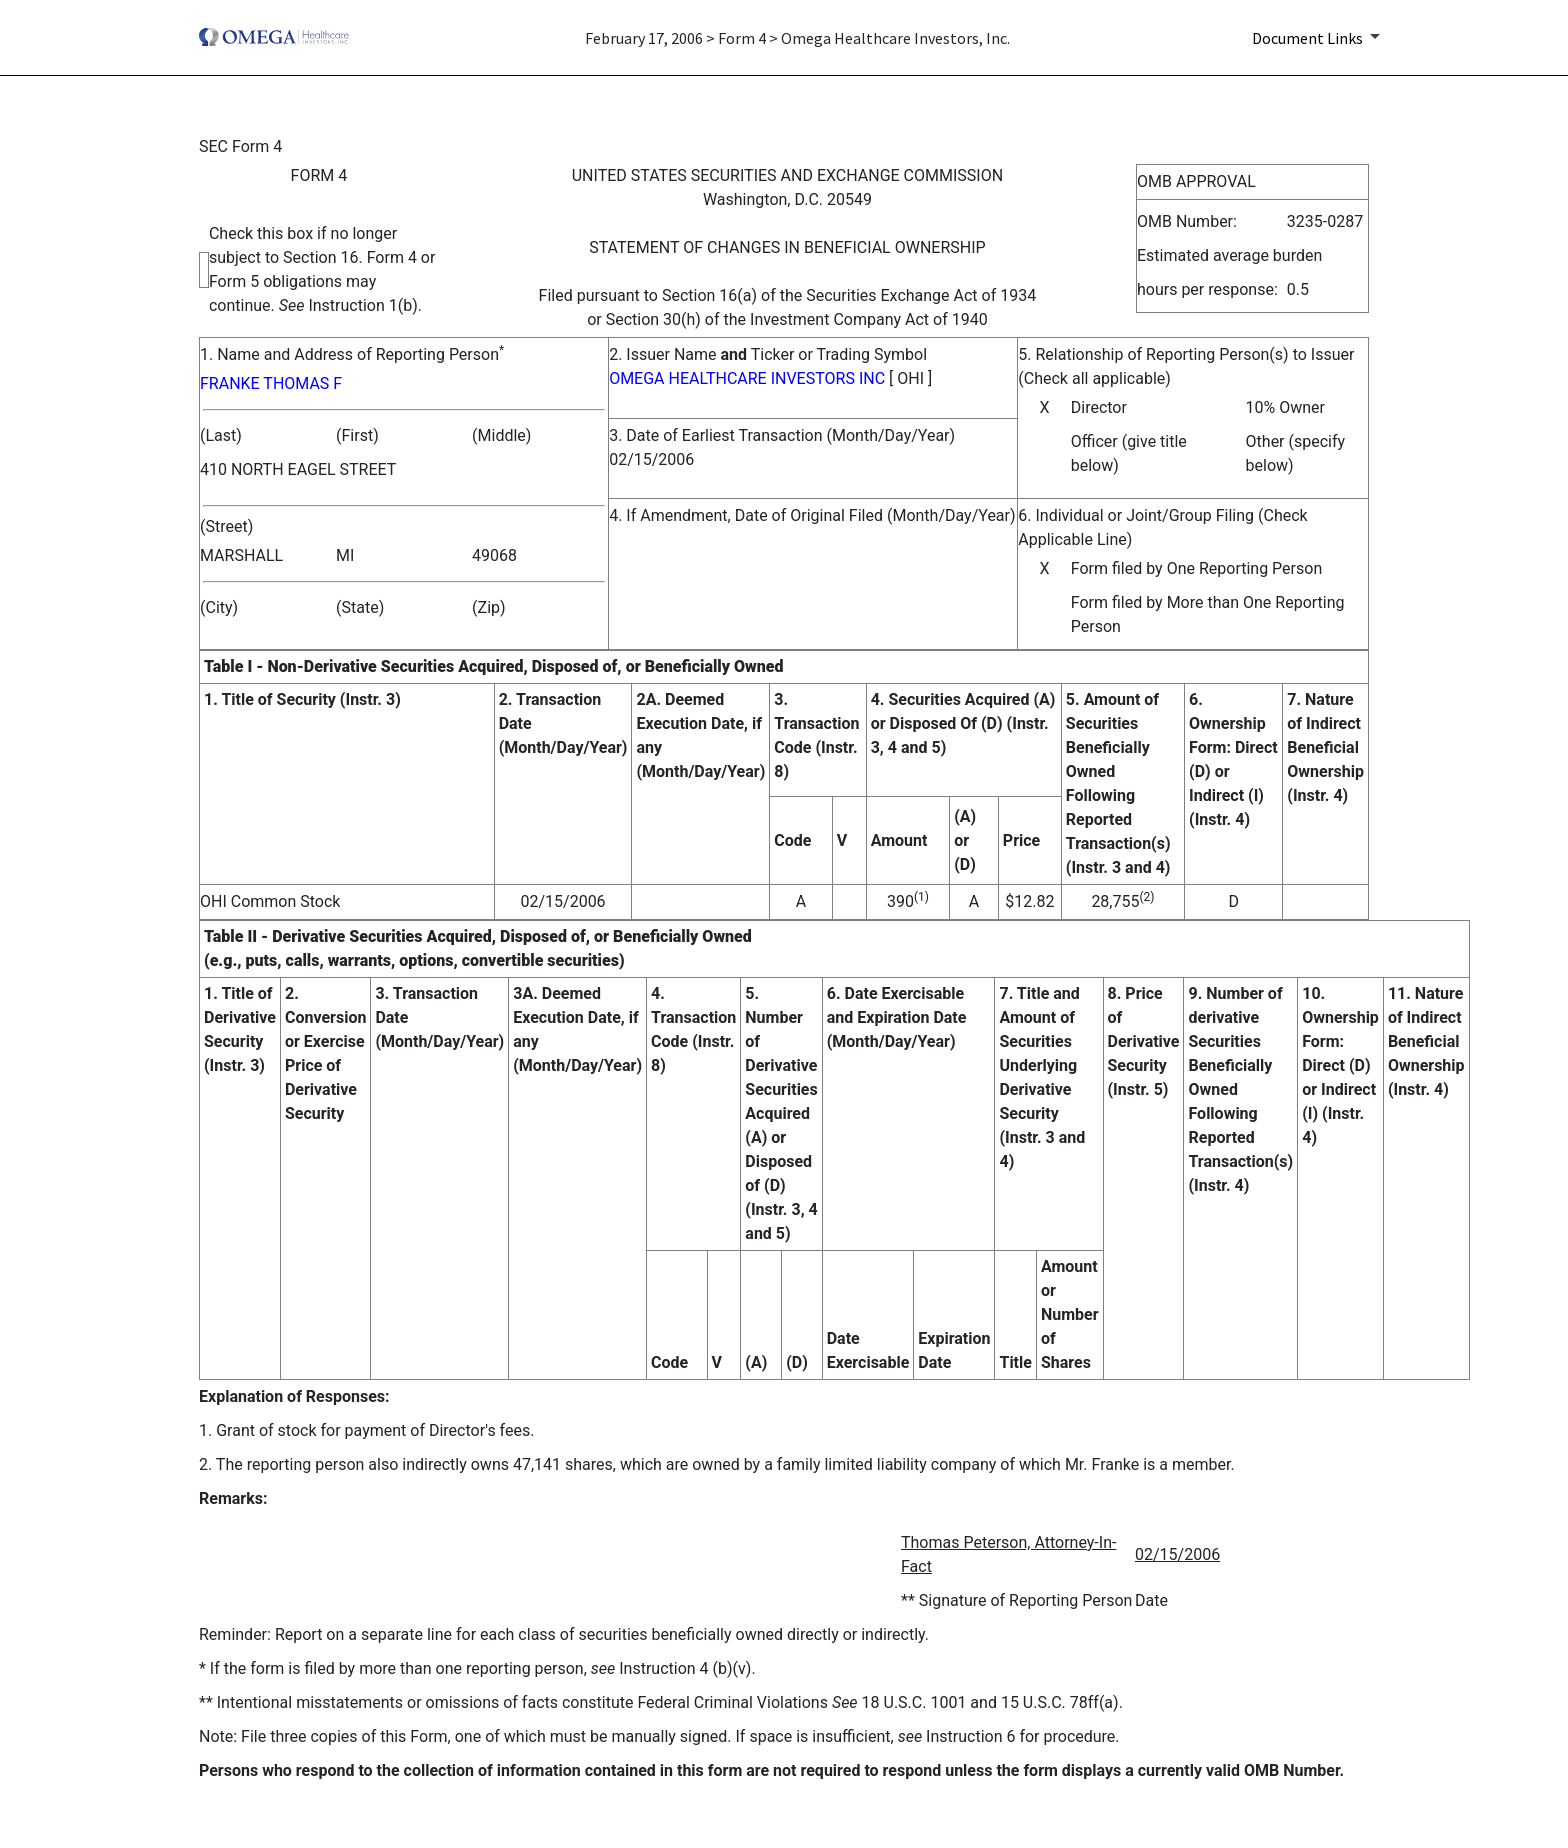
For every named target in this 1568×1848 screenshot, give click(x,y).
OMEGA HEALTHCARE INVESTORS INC (747, 378)
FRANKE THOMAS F (271, 383)
